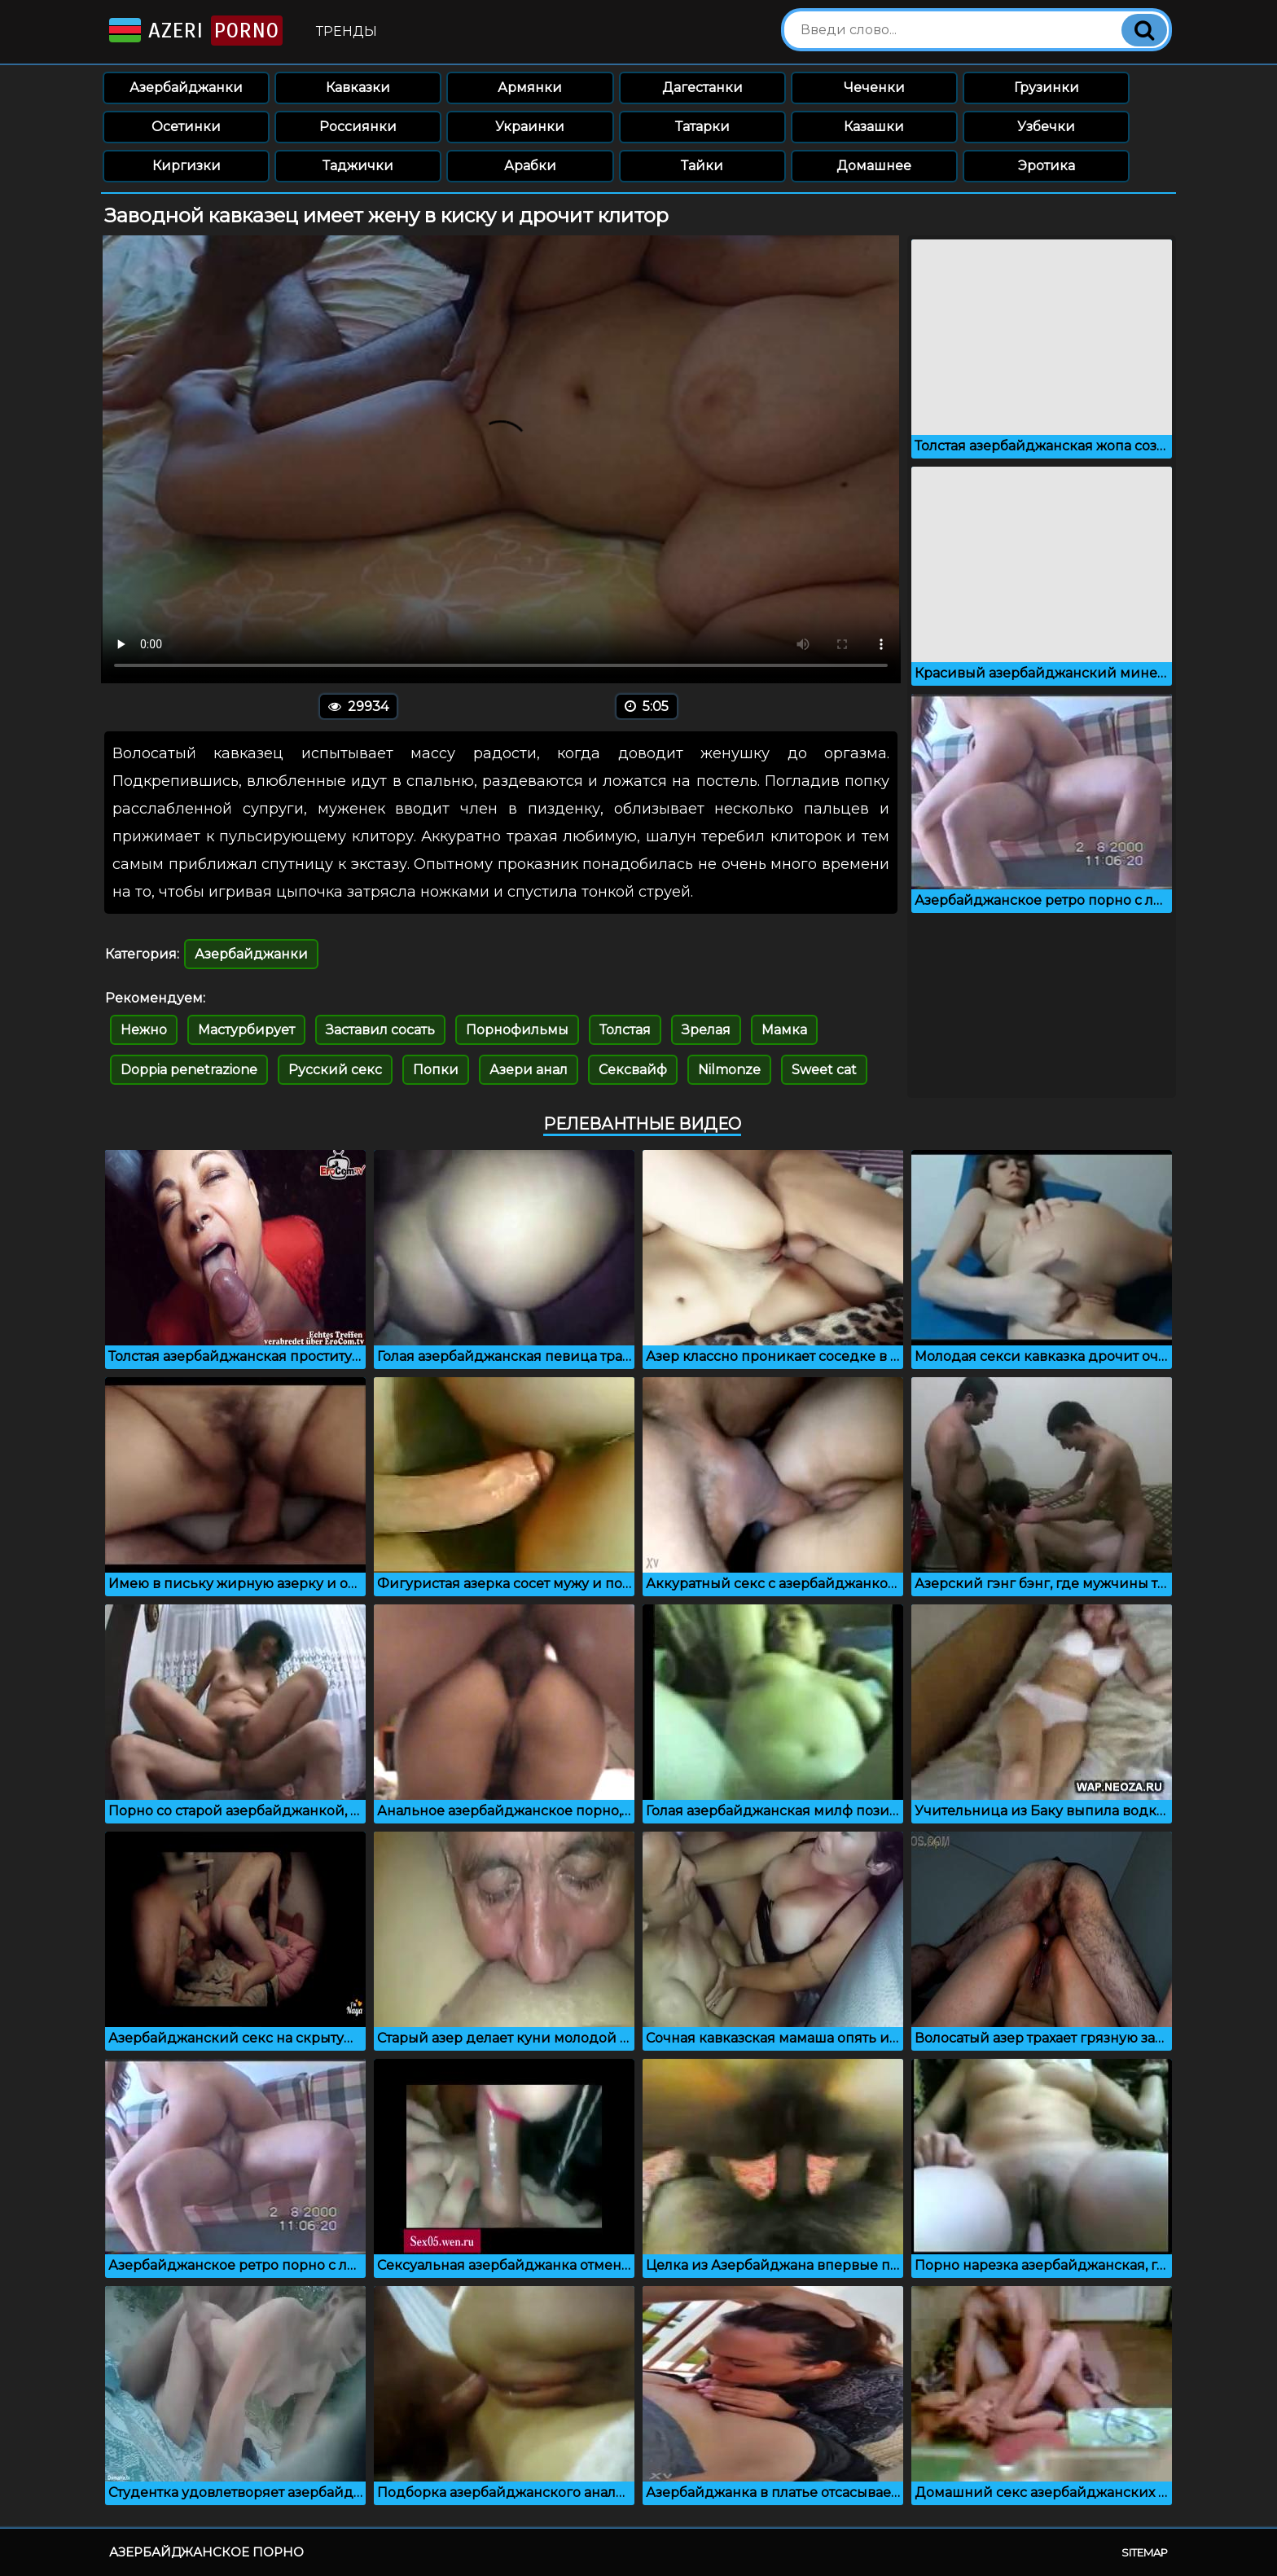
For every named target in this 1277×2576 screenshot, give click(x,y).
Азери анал (528, 1069)
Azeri (194, 30)
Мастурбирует (246, 1030)
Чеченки (874, 87)
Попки (436, 1069)
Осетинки (186, 126)
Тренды (346, 31)
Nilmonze (729, 1069)
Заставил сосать (380, 1030)
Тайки (702, 165)
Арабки (530, 165)
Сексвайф (633, 1069)
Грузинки (1046, 87)
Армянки (530, 87)
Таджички (358, 165)
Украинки (529, 126)
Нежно (144, 1030)
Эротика (1046, 165)
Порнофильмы (517, 1030)
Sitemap (1144, 2552)
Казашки (874, 126)
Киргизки (186, 165)
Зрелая (706, 1030)
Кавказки (358, 87)
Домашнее (873, 165)
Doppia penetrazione (189, 1069)
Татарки (702, 126)
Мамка (784, 1030)
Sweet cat (824, 1069)
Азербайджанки (186, 87)
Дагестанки (702, 87)
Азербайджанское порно (206, 2552)
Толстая (625, 1030)
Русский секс (335, 1069)
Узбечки (1046, 126)
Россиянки (358, 126)
